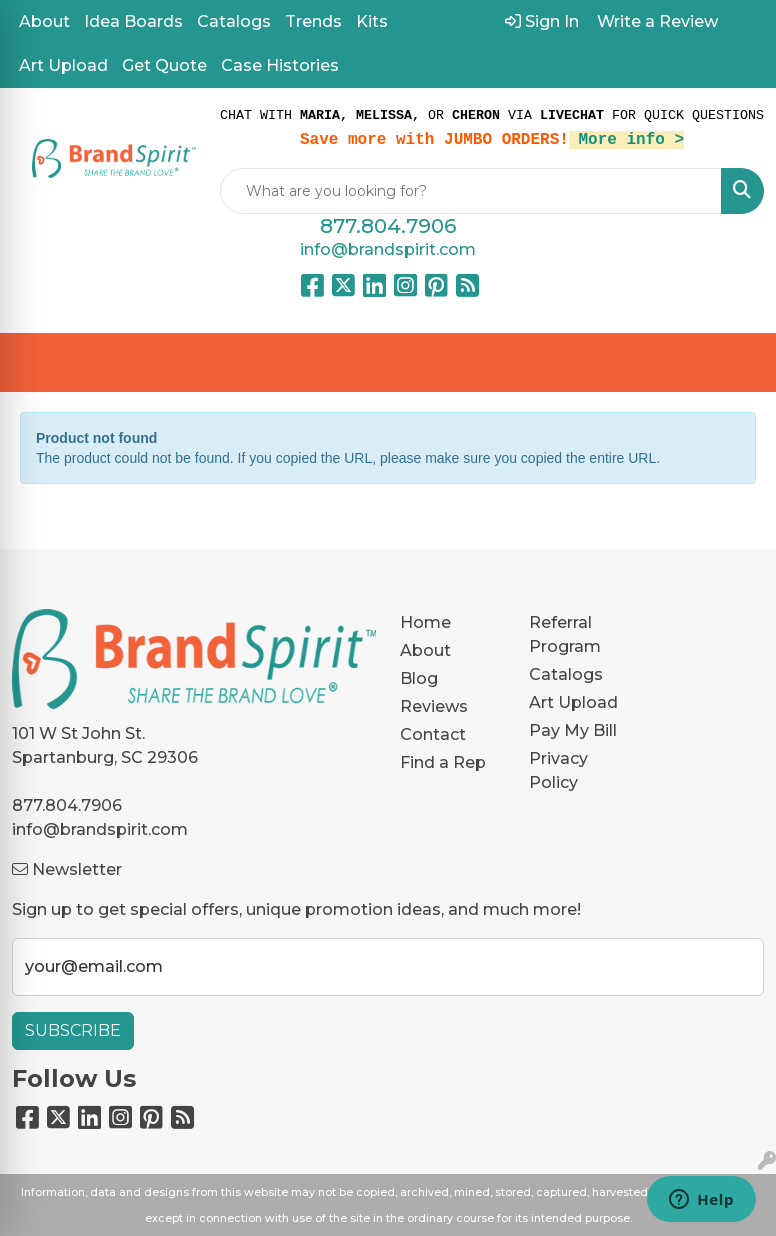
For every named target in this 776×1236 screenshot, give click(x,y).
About (44, 21)
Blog (419, 678)
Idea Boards (133, 21)
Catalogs (234, 21)
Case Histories (280, 65)
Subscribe (73, 1030)
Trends (313, 21)
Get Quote (164, 65)
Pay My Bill (573, 730)
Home (425, 622)
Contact (433, 734)
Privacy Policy (558, 770)
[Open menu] (736, 363)
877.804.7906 (388, 226)
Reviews (434, 706)
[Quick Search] (471, 191)
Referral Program (565, 634)
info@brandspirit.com (388, 249)
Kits (372, 21)
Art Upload (63, 65)
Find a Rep (443, 762)
